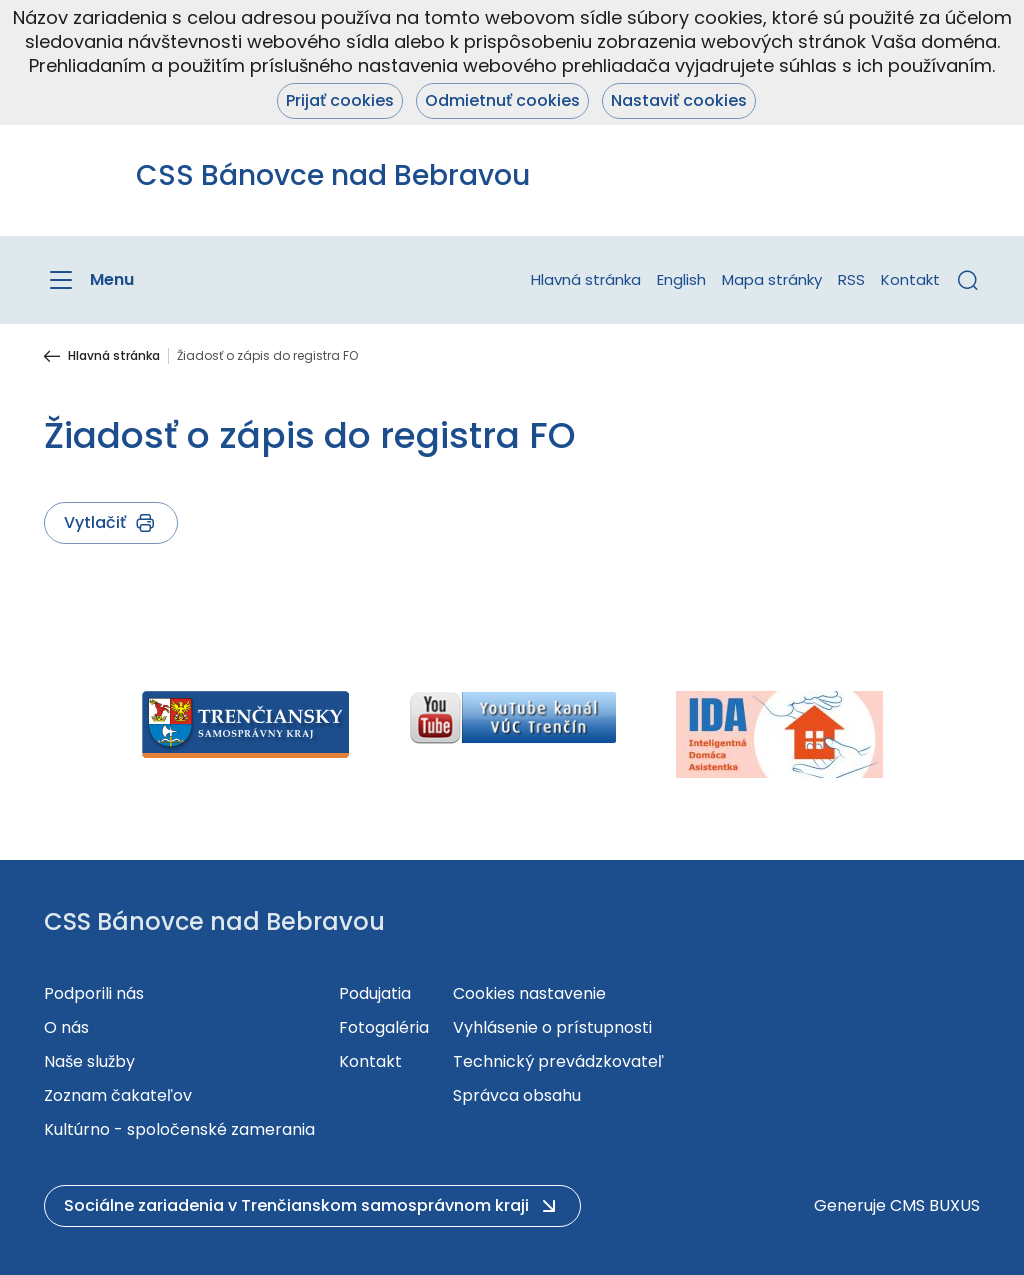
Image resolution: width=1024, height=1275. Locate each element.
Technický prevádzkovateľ (558, 1061)
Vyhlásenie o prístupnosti (552, 1027)
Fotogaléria (384, 1027)
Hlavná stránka (586, 279)
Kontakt (910, 279)
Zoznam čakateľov (118, 1095)
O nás (66, 1027)
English (681, 279)
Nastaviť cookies (679, 100)
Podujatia (375, 993)
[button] (968, 280)
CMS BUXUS (935, 1205)
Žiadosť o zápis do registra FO (267, 356)
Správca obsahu (517, 1095)
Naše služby (89, 1061)
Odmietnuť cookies (502, 100)
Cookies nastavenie (529, 993)
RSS (851, 279)
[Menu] (89, 280)
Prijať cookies (340, 100)
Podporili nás (94, 993)
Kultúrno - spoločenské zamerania (179, 1129)
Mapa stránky (772, 279)
